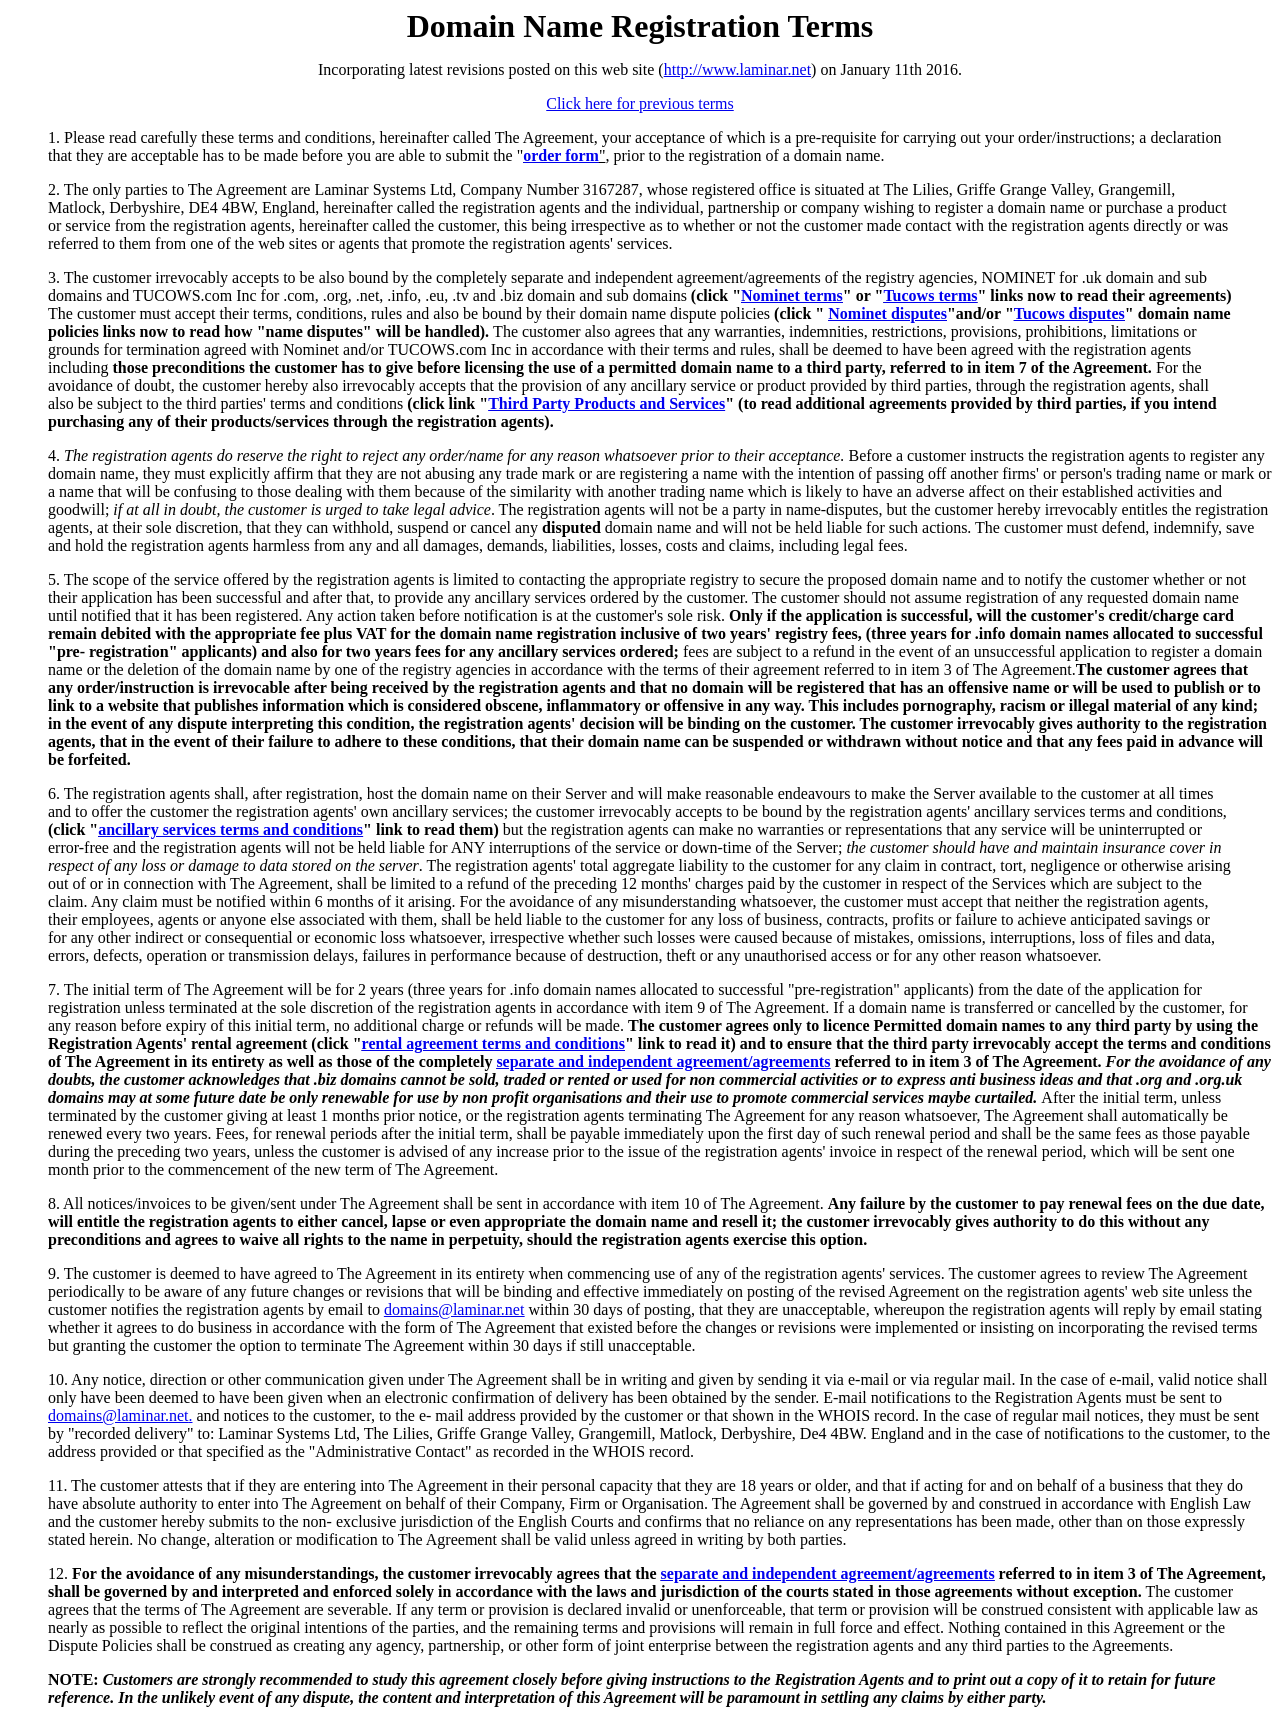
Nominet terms (792, 295)
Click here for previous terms (640, 103)
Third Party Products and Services (606, 403)
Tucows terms (930, 295)
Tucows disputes (1069, 313)
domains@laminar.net (454, 1309)
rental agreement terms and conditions (493, 1043)
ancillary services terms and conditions (230, 829)
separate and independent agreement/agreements (663, 1061)
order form (561, 155)
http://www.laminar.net (737, 69)
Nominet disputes (887, 313)
